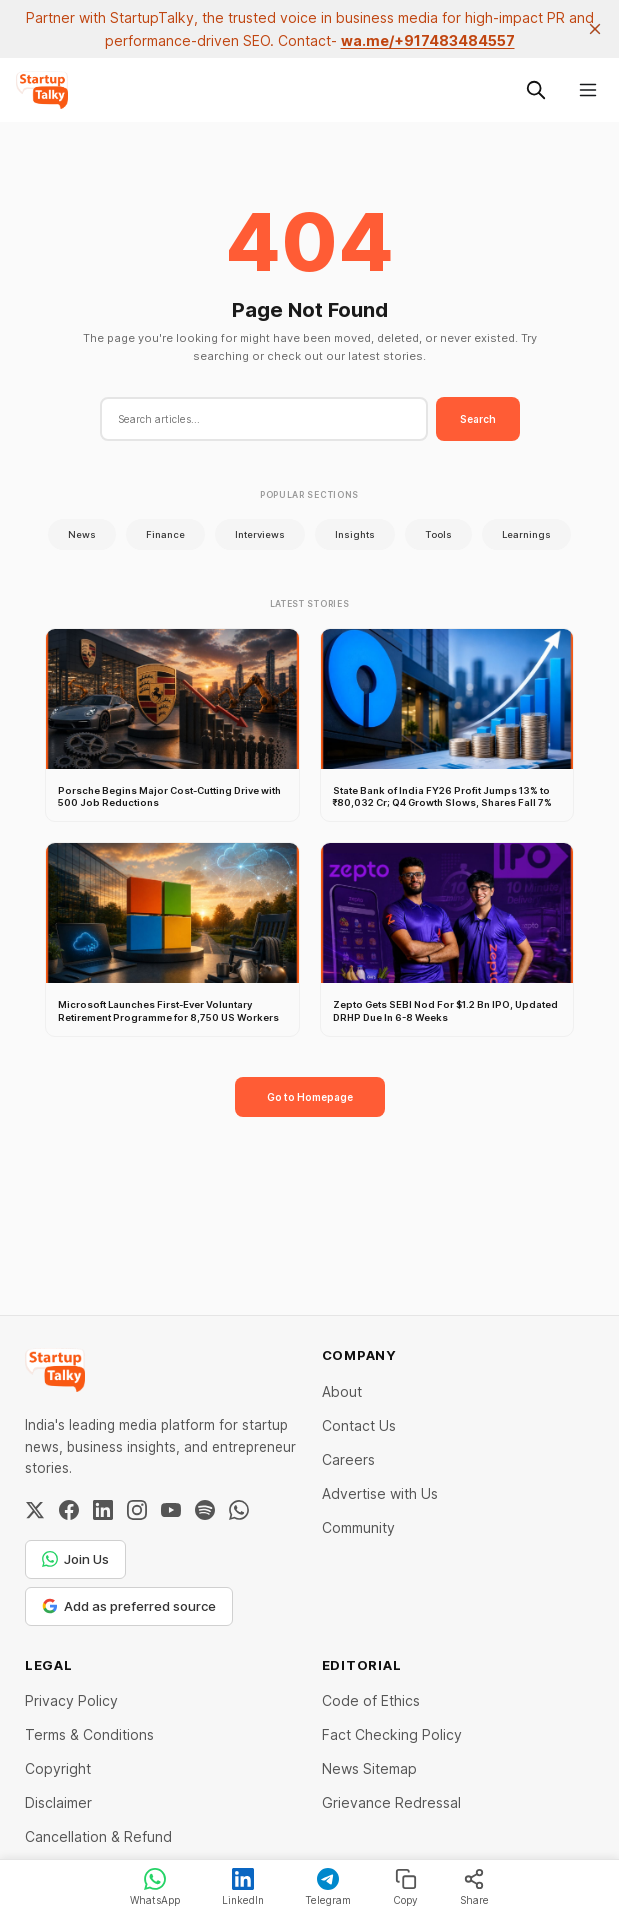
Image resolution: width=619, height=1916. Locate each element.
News (82, 534)
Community (358, 1527)
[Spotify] (205, 1510)
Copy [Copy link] (405, 1887)
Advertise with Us (380, 1493)
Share (474, 1887)
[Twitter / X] (35, 1510)
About (342, 1391)
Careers (348, 1459)
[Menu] (588, 90)
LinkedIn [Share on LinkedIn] (243, 1887)
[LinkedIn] (103, 1510)
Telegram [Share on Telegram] (328, 1887)
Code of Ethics (371, 1700)
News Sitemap (369, 1768)
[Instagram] (137, 1510)
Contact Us (359, 1425)
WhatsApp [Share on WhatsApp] (155, 1887)
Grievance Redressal (391, 1802)
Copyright (58, 1768)
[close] (595, 29)
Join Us (75, 1559)
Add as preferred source (129, 1606)
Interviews (260, 534)
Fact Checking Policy (392, 1734)
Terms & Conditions (89, 1734)
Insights (355, 534)
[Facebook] (69, 1510)
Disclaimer (58, 1802)
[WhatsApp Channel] (239, 1510)
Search (478, 419)
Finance (165, 534)
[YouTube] (171, 1510)
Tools (438, 534)
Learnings (526, 534)
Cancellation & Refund (98, 1836)
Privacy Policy (71, 1700)
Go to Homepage (310, 1097)
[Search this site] (536, 90)
